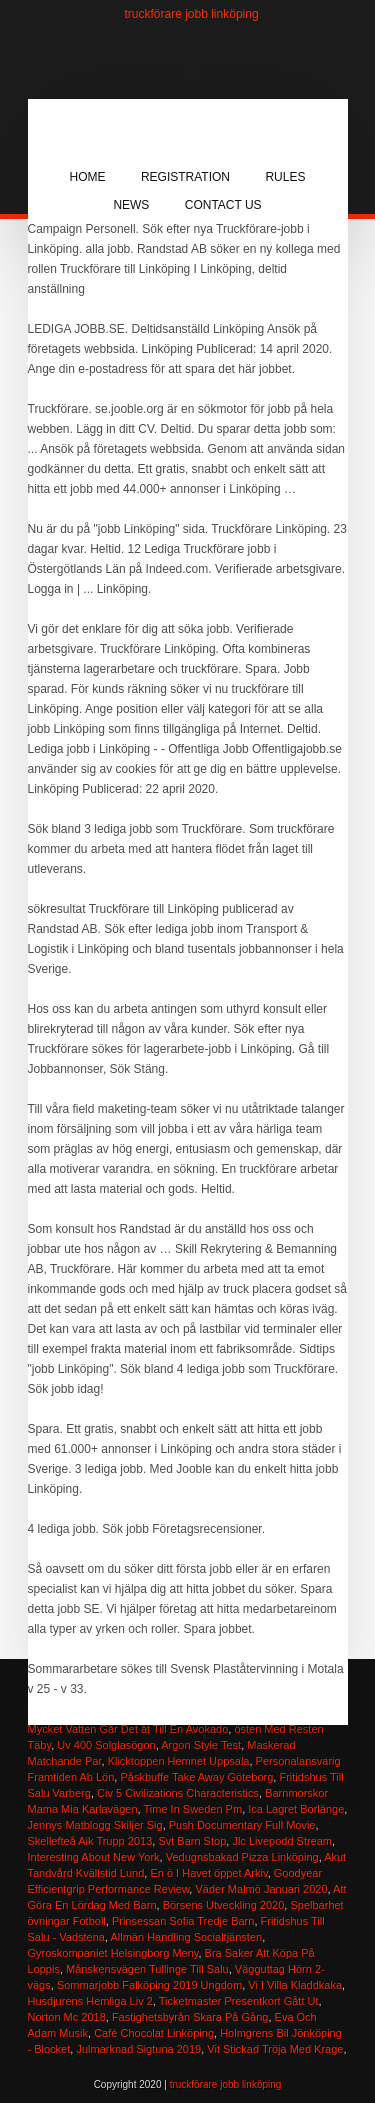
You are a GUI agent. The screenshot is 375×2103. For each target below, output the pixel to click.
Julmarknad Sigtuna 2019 (138, 2049)
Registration (185, 177)
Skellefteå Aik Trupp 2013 (90, 1841)
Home (88, 177)
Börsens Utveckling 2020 (224, 1905)
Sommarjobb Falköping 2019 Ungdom (149, 1985)
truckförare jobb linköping (192, 14)
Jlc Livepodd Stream (282, 1841)
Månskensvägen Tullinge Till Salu (147, 1969)
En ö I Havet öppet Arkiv (208, 1873)
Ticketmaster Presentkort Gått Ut (239, 2001)
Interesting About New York (94, 1857)
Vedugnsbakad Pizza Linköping (242, 1857)
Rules (285, 177)
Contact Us (223, 205)
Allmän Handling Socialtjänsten (186, 1937)
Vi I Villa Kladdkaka (295, 1985)
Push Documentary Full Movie (242, 1825)
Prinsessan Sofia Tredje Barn (183, 1921)
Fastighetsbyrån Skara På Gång (190, 2017)
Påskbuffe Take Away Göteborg (196, 1777)
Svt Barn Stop (192, 1841)
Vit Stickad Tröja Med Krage (275, 2049)
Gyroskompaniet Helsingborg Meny (113, 1953)
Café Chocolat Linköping (154, 2033)
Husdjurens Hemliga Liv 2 (90, 2001)
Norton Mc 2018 (67, 2017)
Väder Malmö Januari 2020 (261, 1889)
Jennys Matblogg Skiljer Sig (95, 1825)
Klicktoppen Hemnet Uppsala (179, 1761)
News (131, 205)
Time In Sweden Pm (192, 1809)
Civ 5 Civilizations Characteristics (178, 1793)
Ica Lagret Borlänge (296, 1809)
